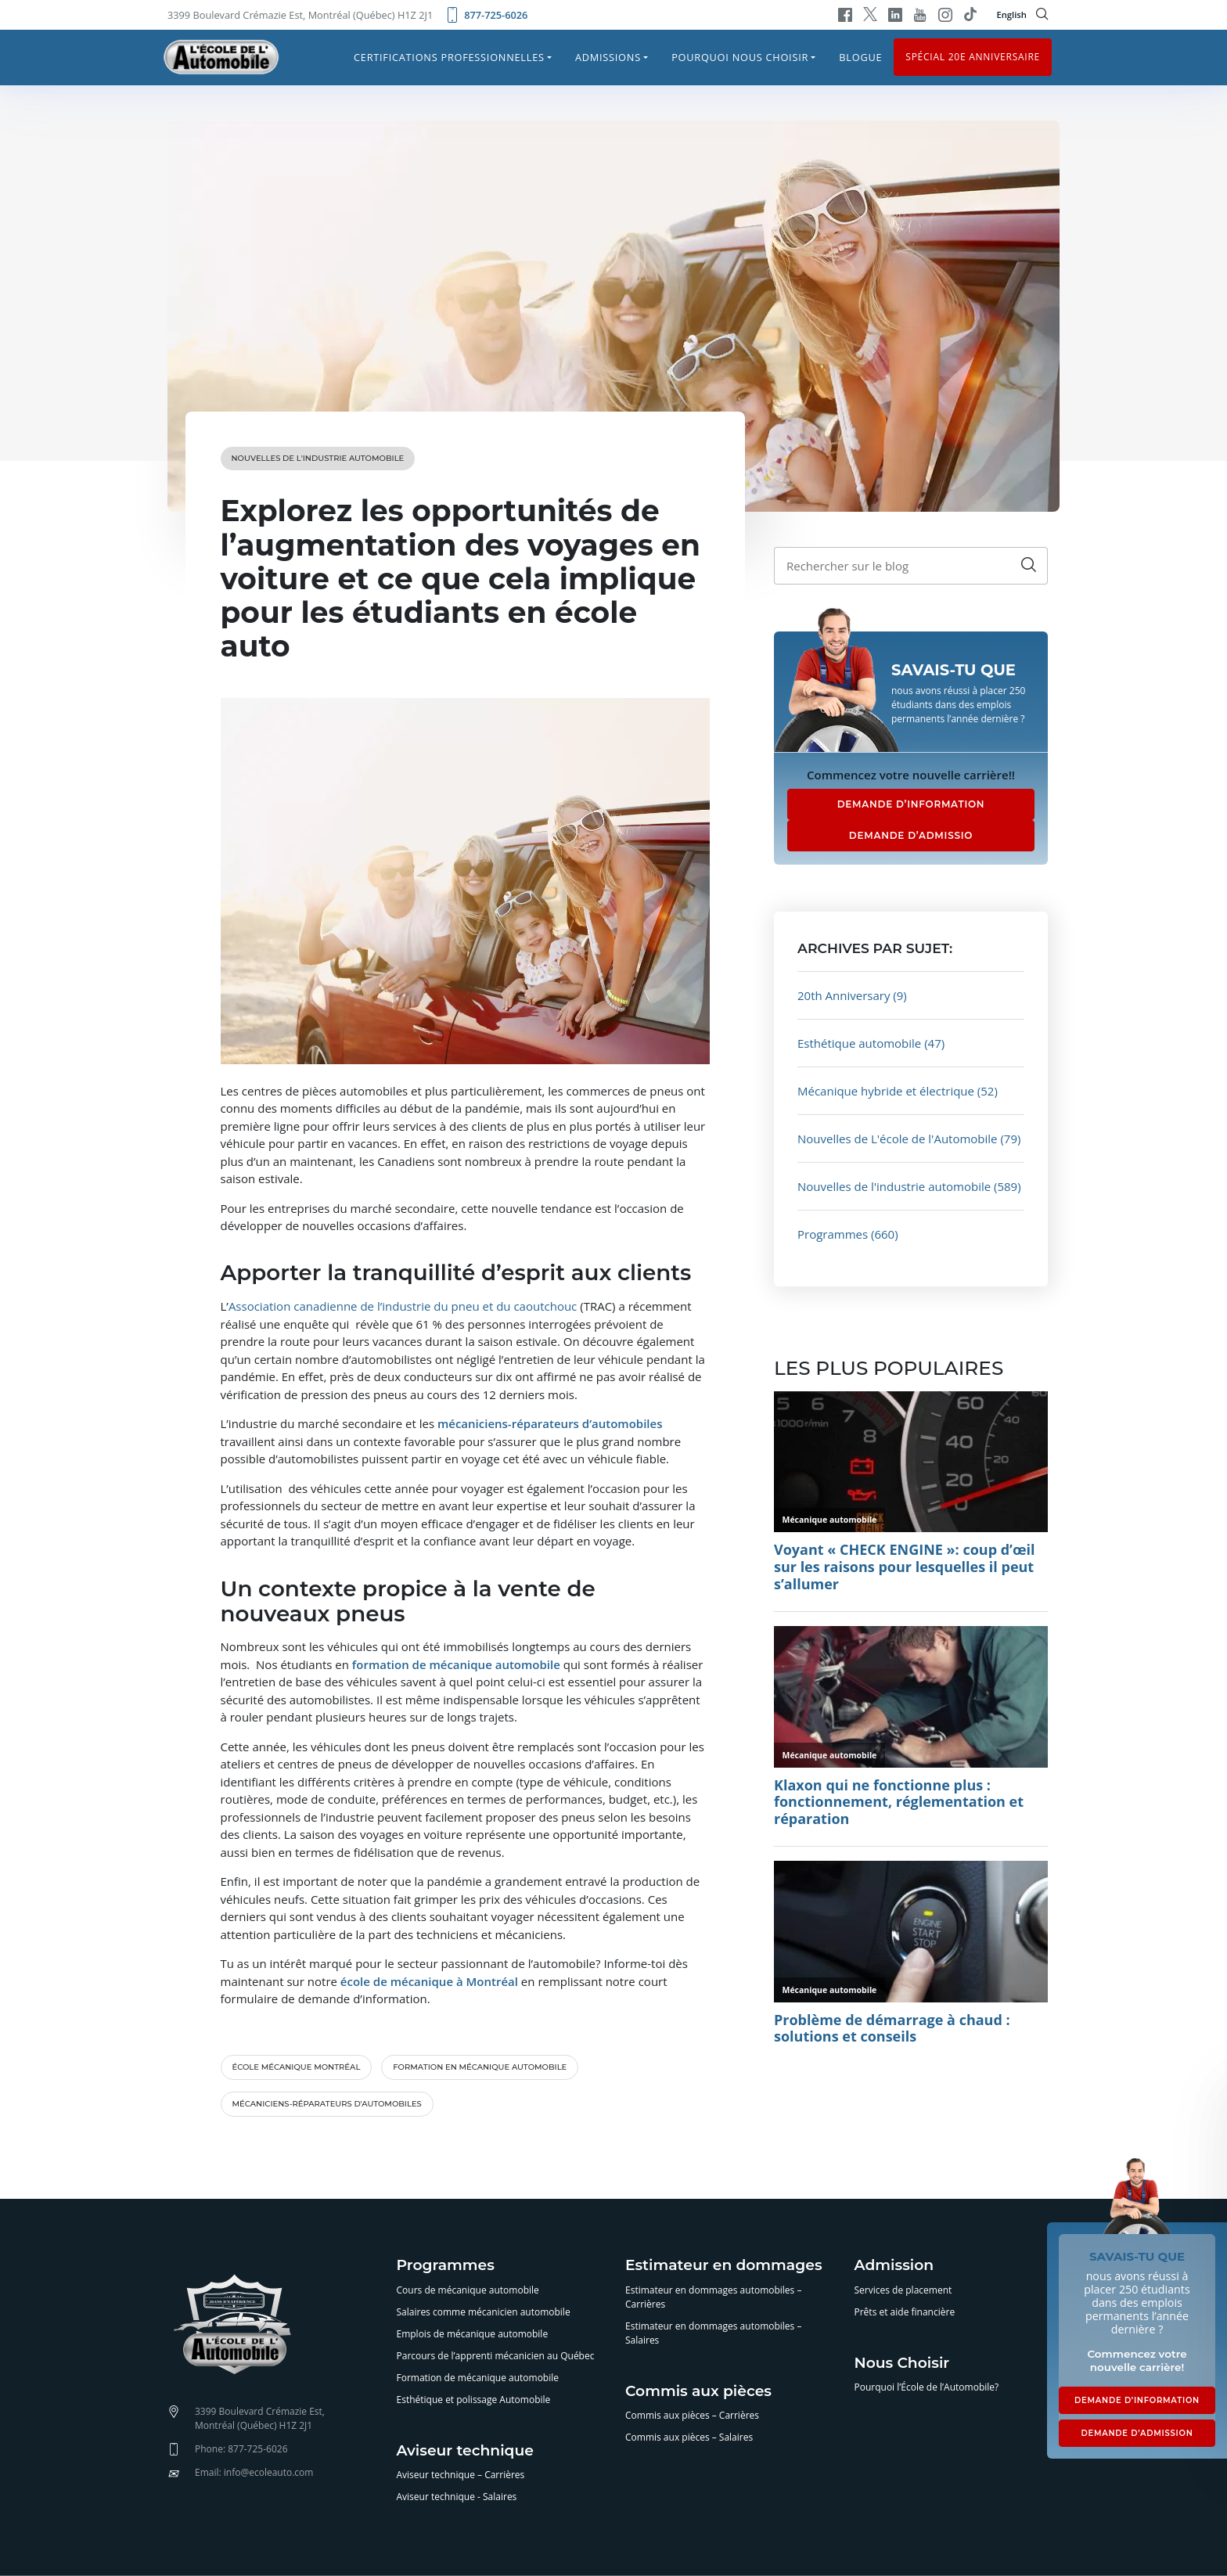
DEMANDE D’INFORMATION (911, 804)
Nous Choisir (902, 2363)
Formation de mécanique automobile (478, 2377)
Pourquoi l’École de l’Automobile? (927, 2387)
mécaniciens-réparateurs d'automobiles (327, 2104)
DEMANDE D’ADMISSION (1137, 2433)
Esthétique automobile (859, 1043)
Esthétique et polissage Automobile (474, 2399)
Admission (894, 2266)
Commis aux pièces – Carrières (692, 2415)
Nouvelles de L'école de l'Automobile (897, 1138)
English (1011, 14)
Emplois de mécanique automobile (473, 2333)
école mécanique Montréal (296, 2067)
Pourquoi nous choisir (739, 57)
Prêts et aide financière (905, 2312)
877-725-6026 (485, 15)
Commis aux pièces (698, 2392)
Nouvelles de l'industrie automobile (318, 458)
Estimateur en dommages (723, 2266)
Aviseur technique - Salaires (457, 2496)
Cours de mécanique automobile (468, 2290)
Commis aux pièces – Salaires (689, 2437)
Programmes (832, 1234)
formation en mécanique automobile (480, 2067)
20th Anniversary (843, 995)
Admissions (608, 57)
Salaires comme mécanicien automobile (483, 2312)
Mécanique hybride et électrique (885, 1091)
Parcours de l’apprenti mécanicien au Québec (496, 2355)
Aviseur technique (465, 2451)
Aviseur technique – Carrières (461, 2474)
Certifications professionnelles (449, 57)
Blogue (860, 57)
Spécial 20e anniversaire (972, 56)
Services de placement (903, 2290)
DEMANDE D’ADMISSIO (911, 835)
